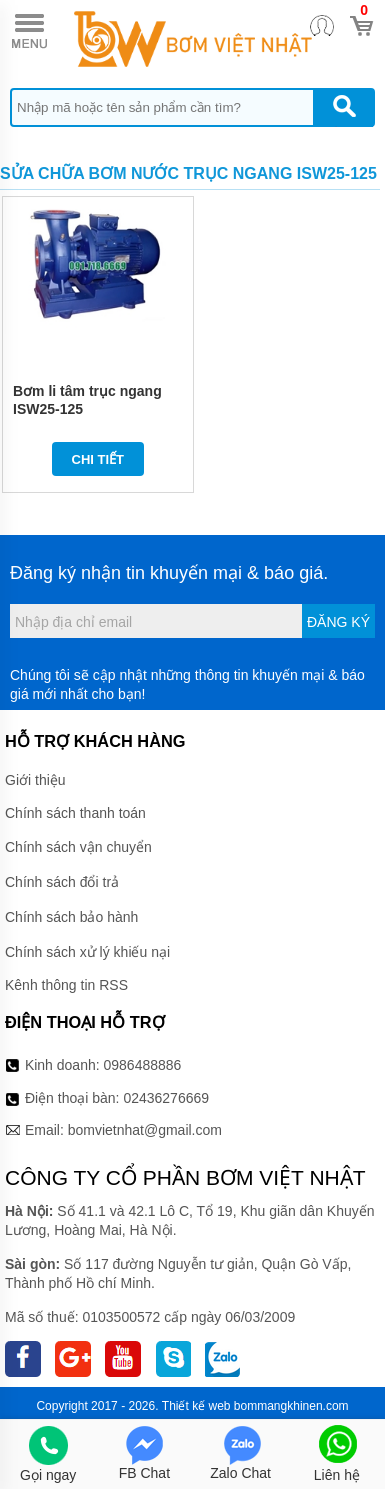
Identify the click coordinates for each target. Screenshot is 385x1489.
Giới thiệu (35, 780)
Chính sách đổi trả (62, 882)
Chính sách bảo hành (71, 917)
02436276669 (166, 1098)
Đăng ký (338, 622)
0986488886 (143, 1065)
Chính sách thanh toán (75, 813)
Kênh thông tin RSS (66, 985)
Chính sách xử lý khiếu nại (87, 952)
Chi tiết (98, 459)
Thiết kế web (196, 1406)
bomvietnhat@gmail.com (145, 1130)
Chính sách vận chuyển (78, 847)
